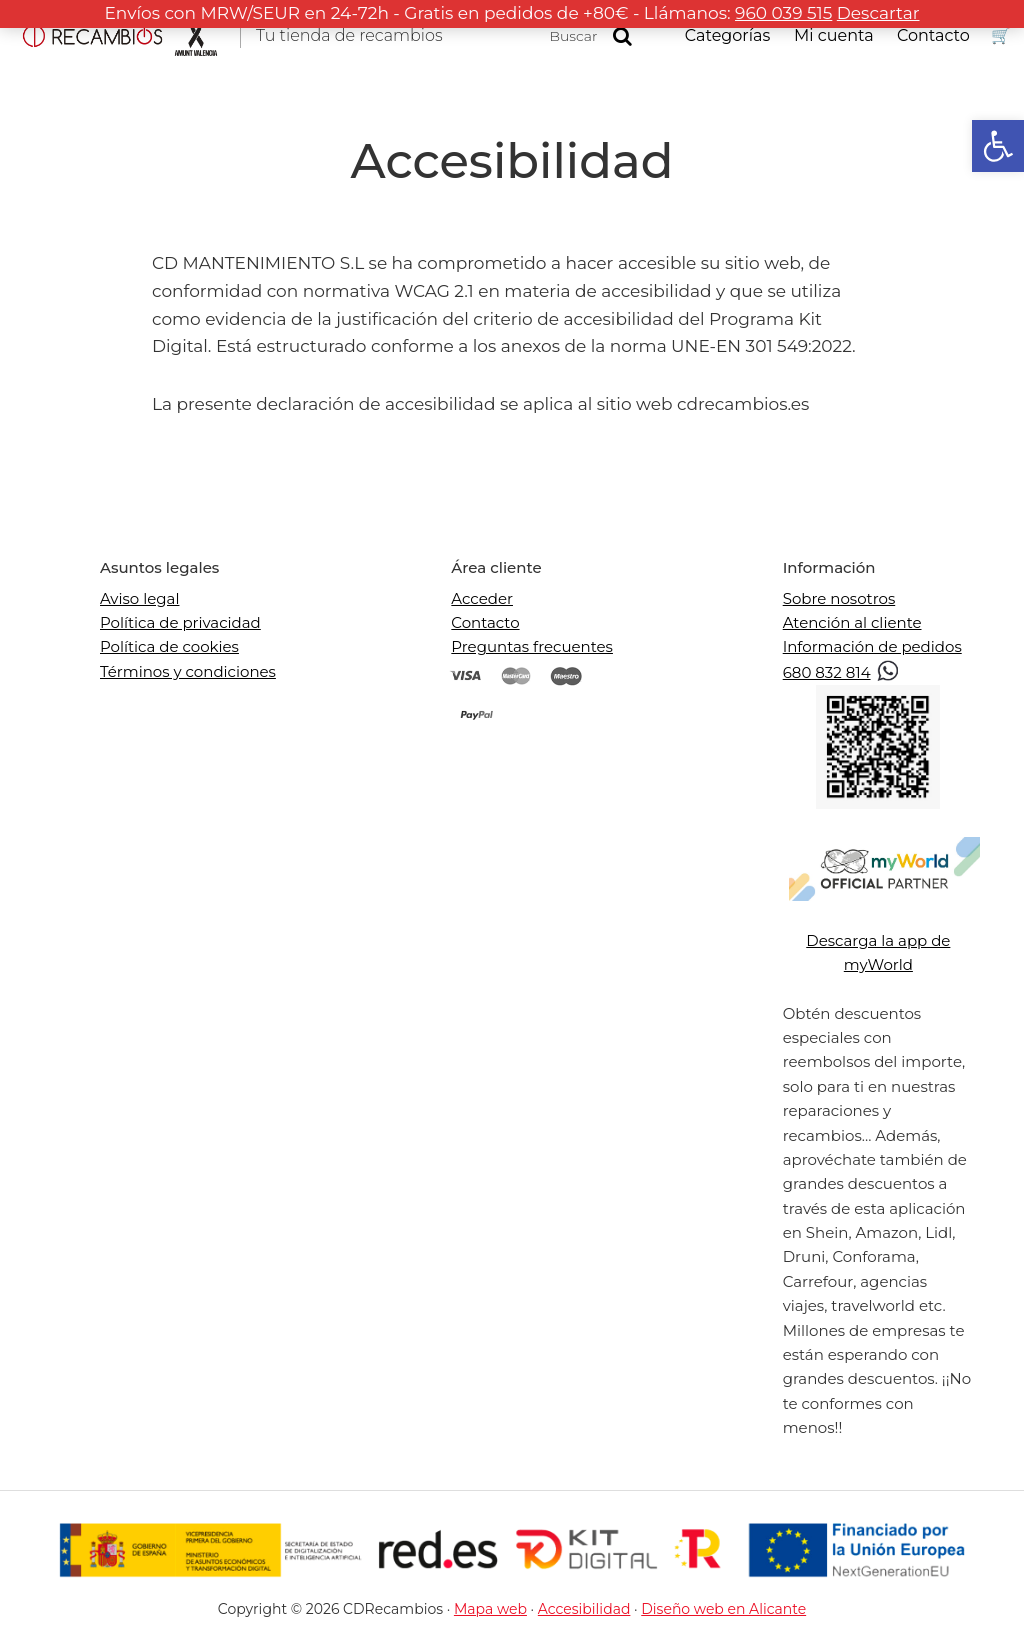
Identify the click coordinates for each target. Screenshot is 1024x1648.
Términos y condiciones (188, 671)
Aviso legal (139, 598)
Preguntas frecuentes (532, 646)
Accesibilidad (584, 1609)
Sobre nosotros (839, 598)
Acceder (482, 598)
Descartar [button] (878, 13)
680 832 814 (842, 672)
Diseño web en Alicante (723, 1609)
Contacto (485, 622)
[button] (998, 146)
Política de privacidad (180, 622)
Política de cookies (169, 646)
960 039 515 (783, 13)
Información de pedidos (872, 646)
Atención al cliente (852, 622)
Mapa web (490, 1609)
